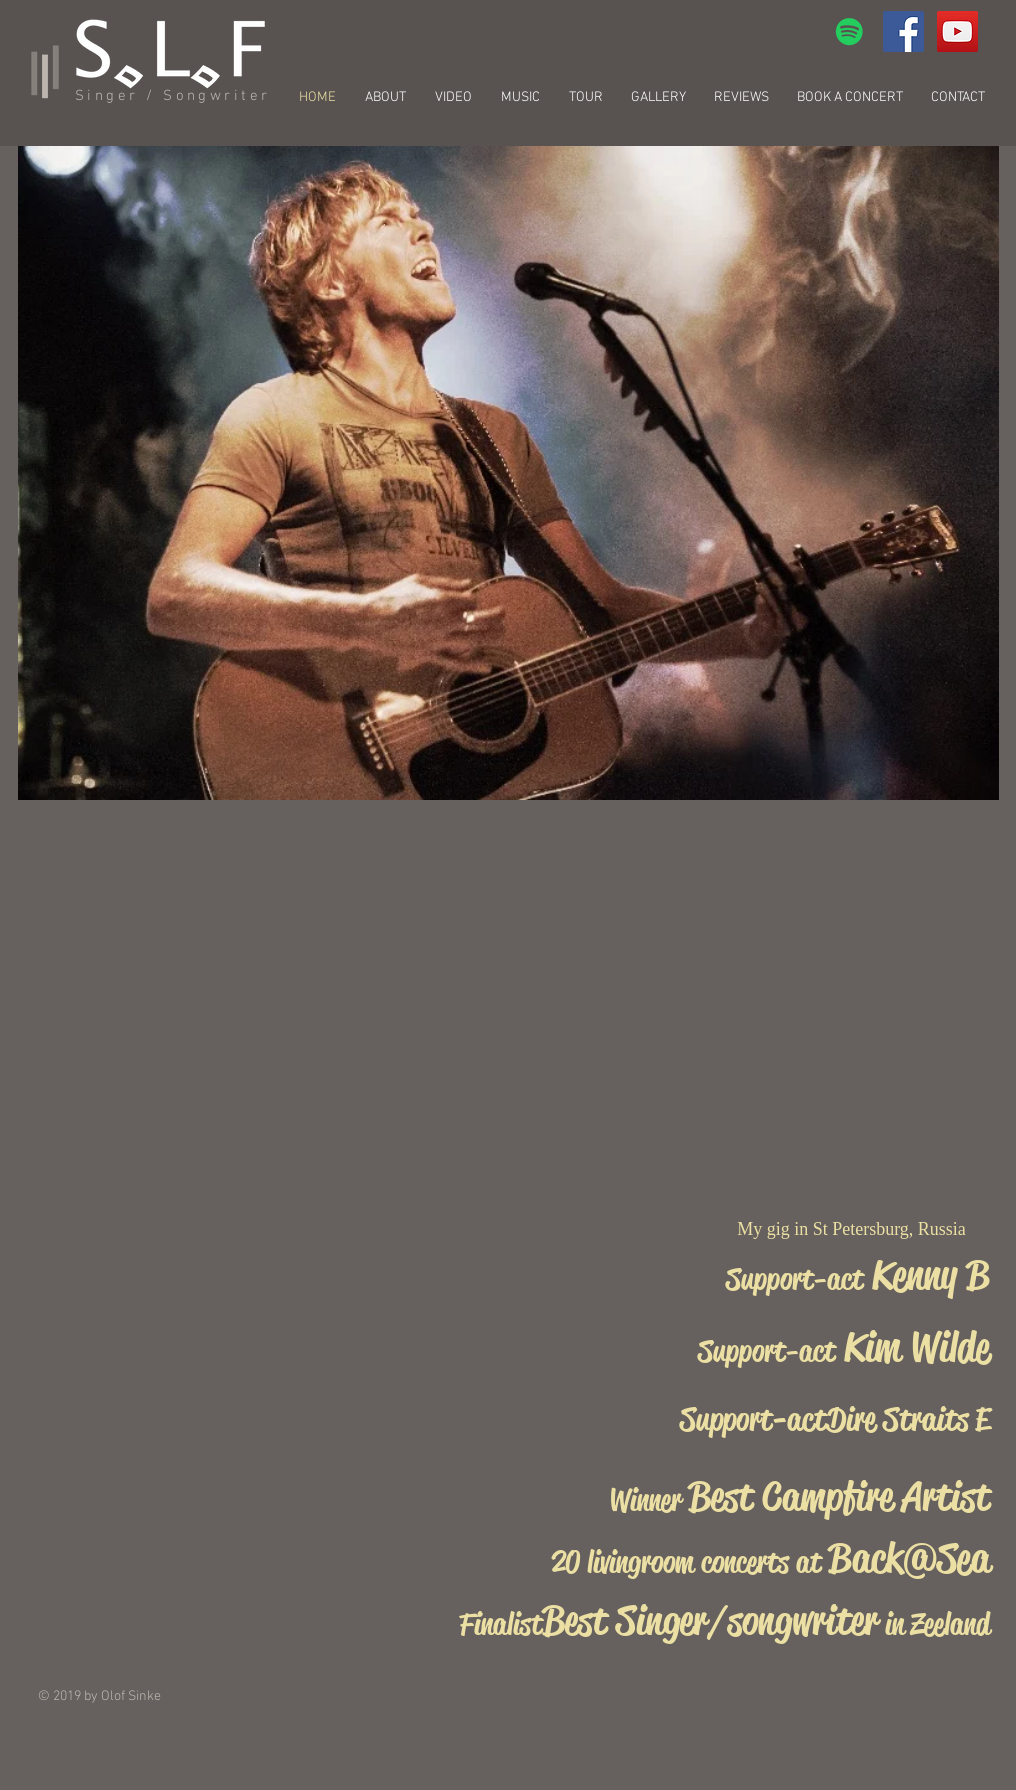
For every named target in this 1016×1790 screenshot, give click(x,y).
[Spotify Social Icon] (849, 31)
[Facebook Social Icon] (903, 31)
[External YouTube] (843, 275)
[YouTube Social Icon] (957, 31)
